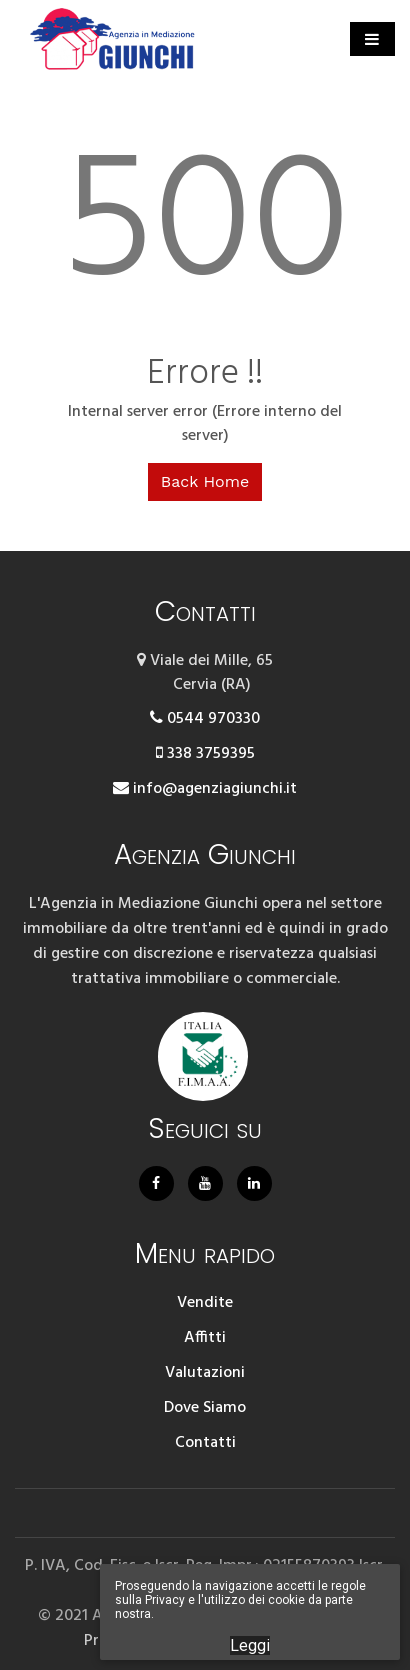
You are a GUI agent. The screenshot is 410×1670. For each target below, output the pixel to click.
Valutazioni (205, 1373)
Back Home (205, 481)
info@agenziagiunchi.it (205, 789)
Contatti (205, 1443)
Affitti (205, 1338)
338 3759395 (205, 754)
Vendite (205, 1303)
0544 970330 (205, 719)
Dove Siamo (205, 1408)
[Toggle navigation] (372, 39)
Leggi (250, 1645)
